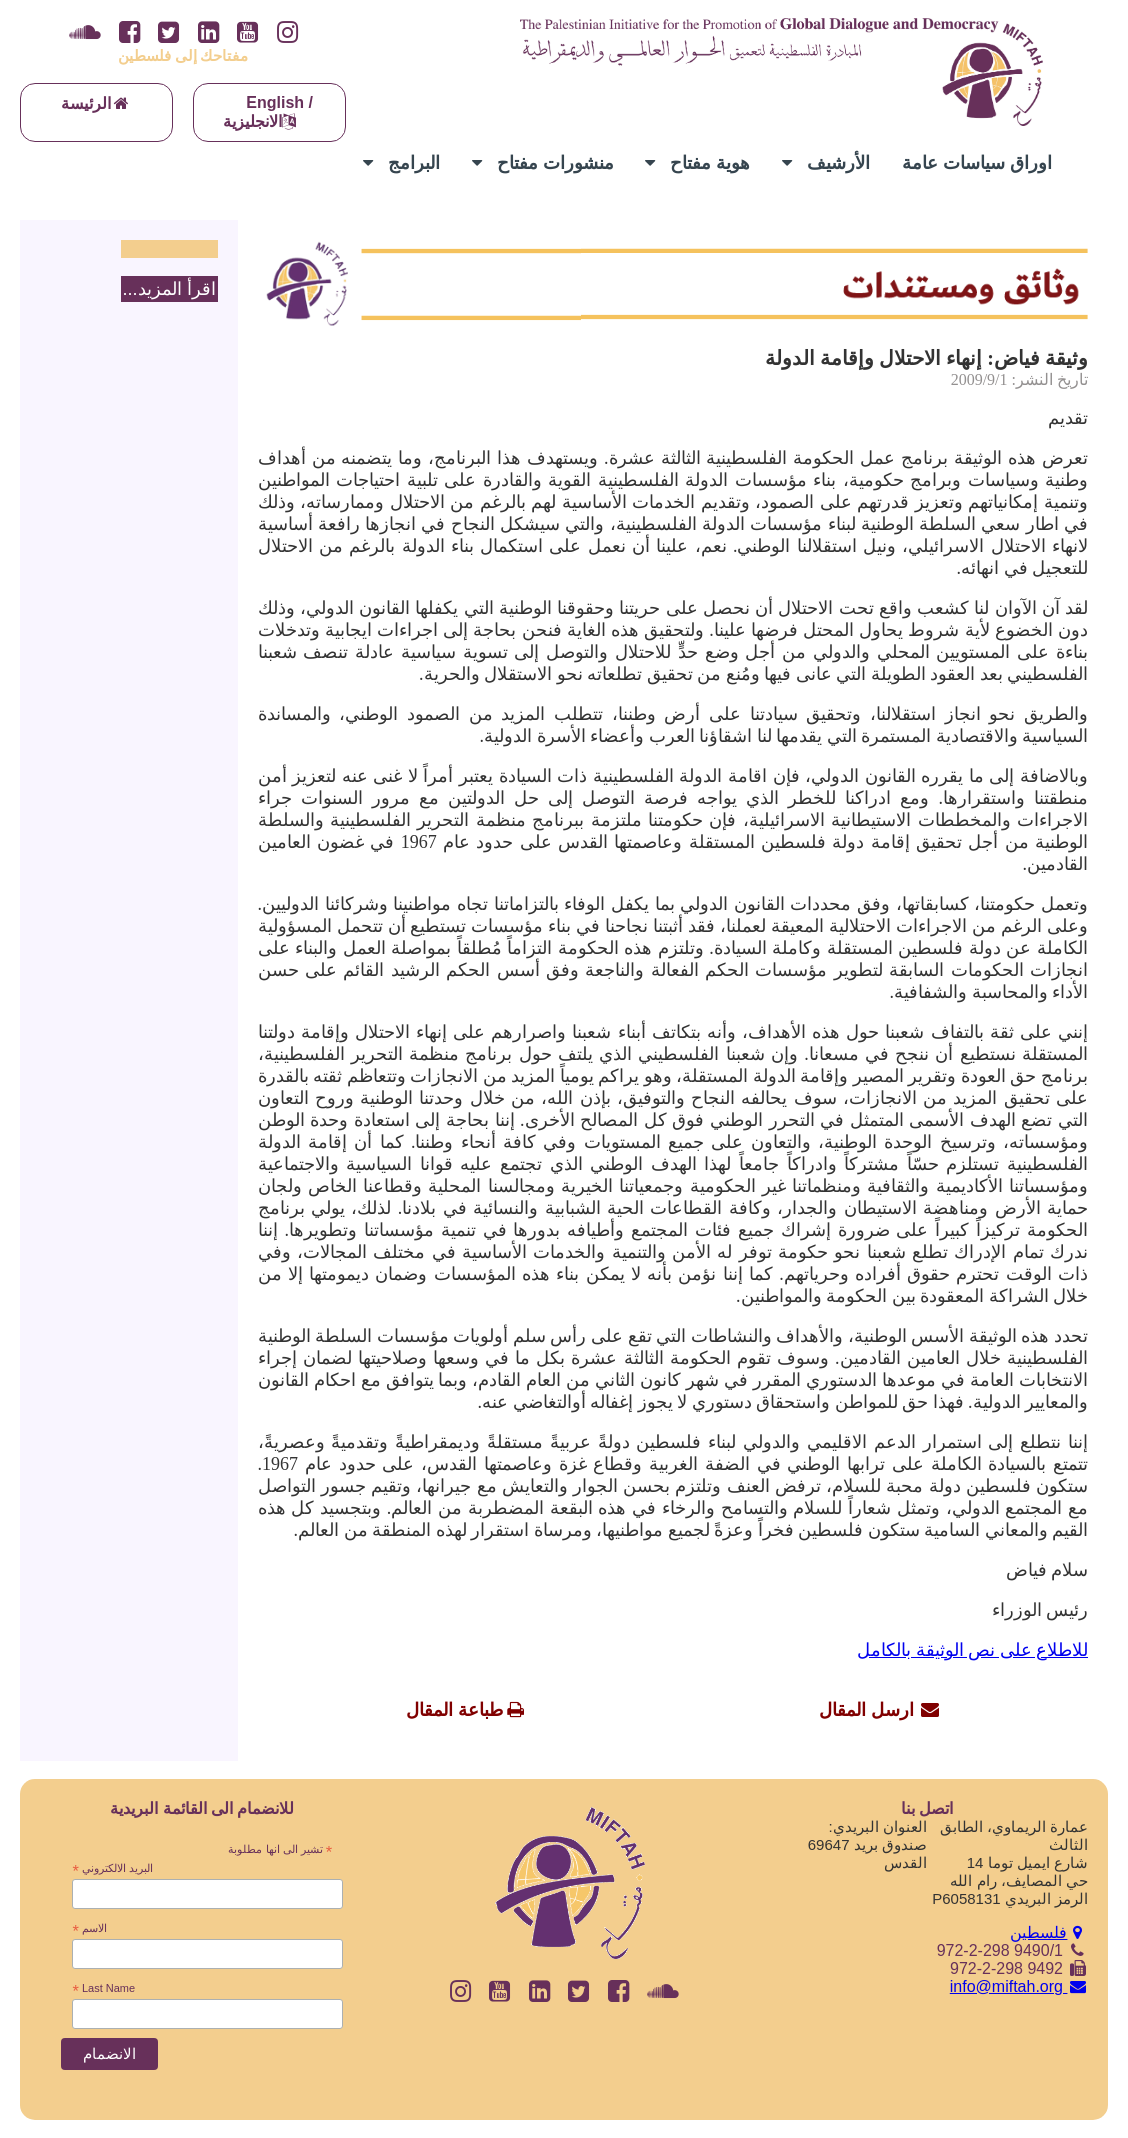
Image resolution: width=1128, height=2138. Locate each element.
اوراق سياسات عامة (977, 163)
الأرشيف (826, 163)
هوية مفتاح (697, 163)
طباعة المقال (454, 1710)
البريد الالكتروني (112, 1869)
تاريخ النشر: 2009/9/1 (1019, 379)
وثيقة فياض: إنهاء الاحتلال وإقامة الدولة (926, 358)
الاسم (89, 1929)
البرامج (401, 163)
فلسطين (1049, 1932)
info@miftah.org (1019, 1986)
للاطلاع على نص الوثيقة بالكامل (972, 1650)
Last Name (103, 1989)
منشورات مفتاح (543, 163)
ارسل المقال (866, 1710)
